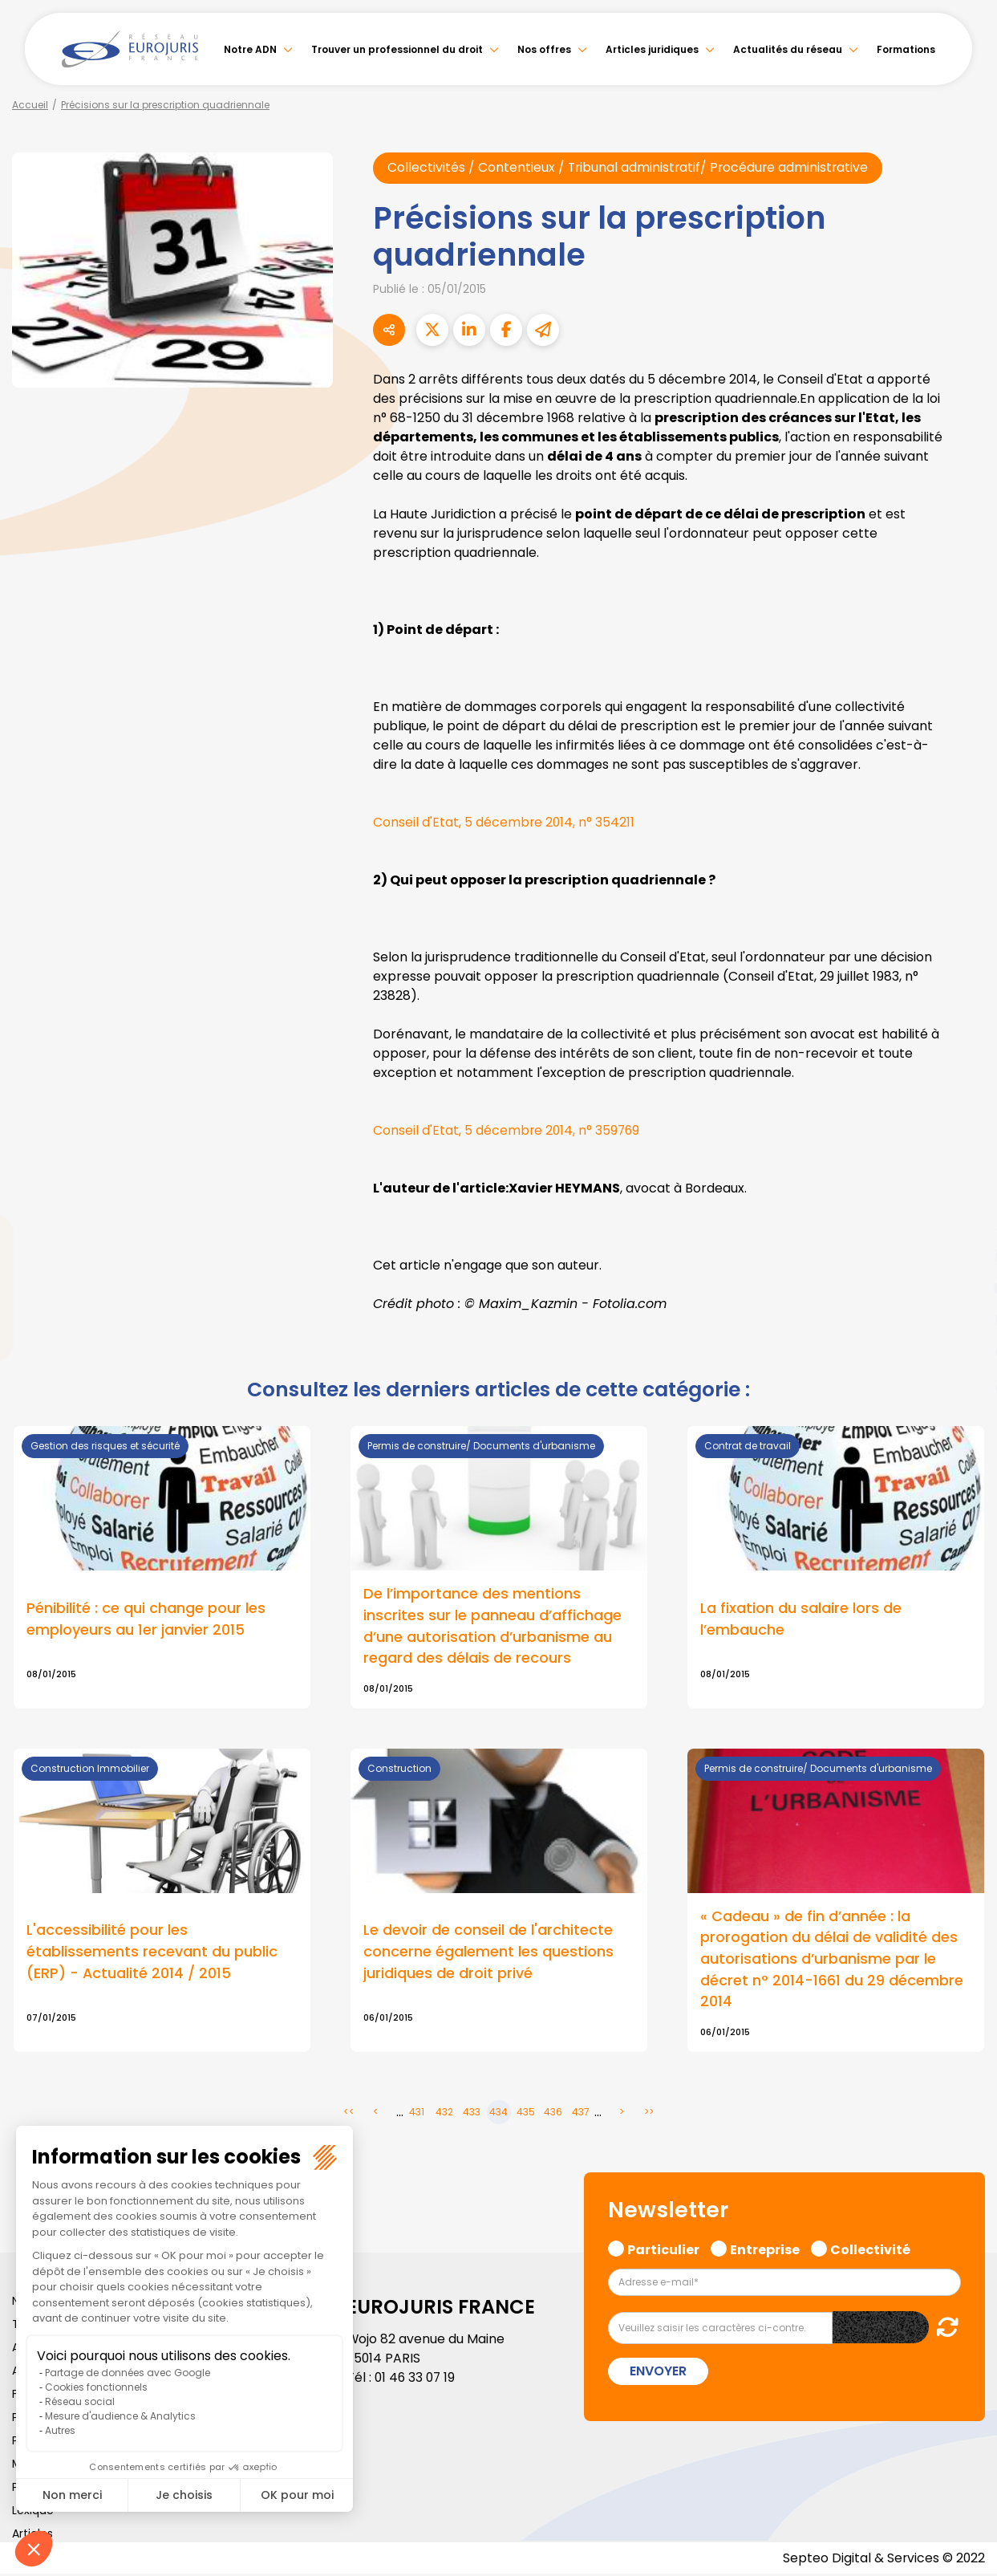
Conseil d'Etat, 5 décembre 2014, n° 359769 (507, 1130)
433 (471, 2114)
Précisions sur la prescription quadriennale (165, 105)
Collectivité (870, 2250)
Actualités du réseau (787, 49)
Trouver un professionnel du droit (397, 49)
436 (553, 2114)
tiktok (965, 1384)
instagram (965, 1320)
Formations (906, 49)
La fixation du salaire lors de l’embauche (801, 1619)
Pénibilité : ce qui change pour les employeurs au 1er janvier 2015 (145, 1619)
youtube (965, 1288)
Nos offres (544, 49)
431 (416, 2114)
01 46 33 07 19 (416, 2379)
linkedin (965, 1256)
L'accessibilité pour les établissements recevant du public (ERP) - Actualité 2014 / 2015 (152, 1953)
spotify (965, 1352)
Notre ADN (250, 49)
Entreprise (765, 2250)
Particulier (663, 2250)
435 (526, 2114)
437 (581, 2114)
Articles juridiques (652, 49)
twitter (965, 1224)
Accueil (30, 105)
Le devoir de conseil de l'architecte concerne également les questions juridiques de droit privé (488, 1953)
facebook (965, 1192)
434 (498, 2114)
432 (444, 2114)
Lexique (33, 2512)
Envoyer (658, 2373)
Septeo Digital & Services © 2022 (883, 2559)
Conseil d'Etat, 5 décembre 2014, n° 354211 (504, 822)
